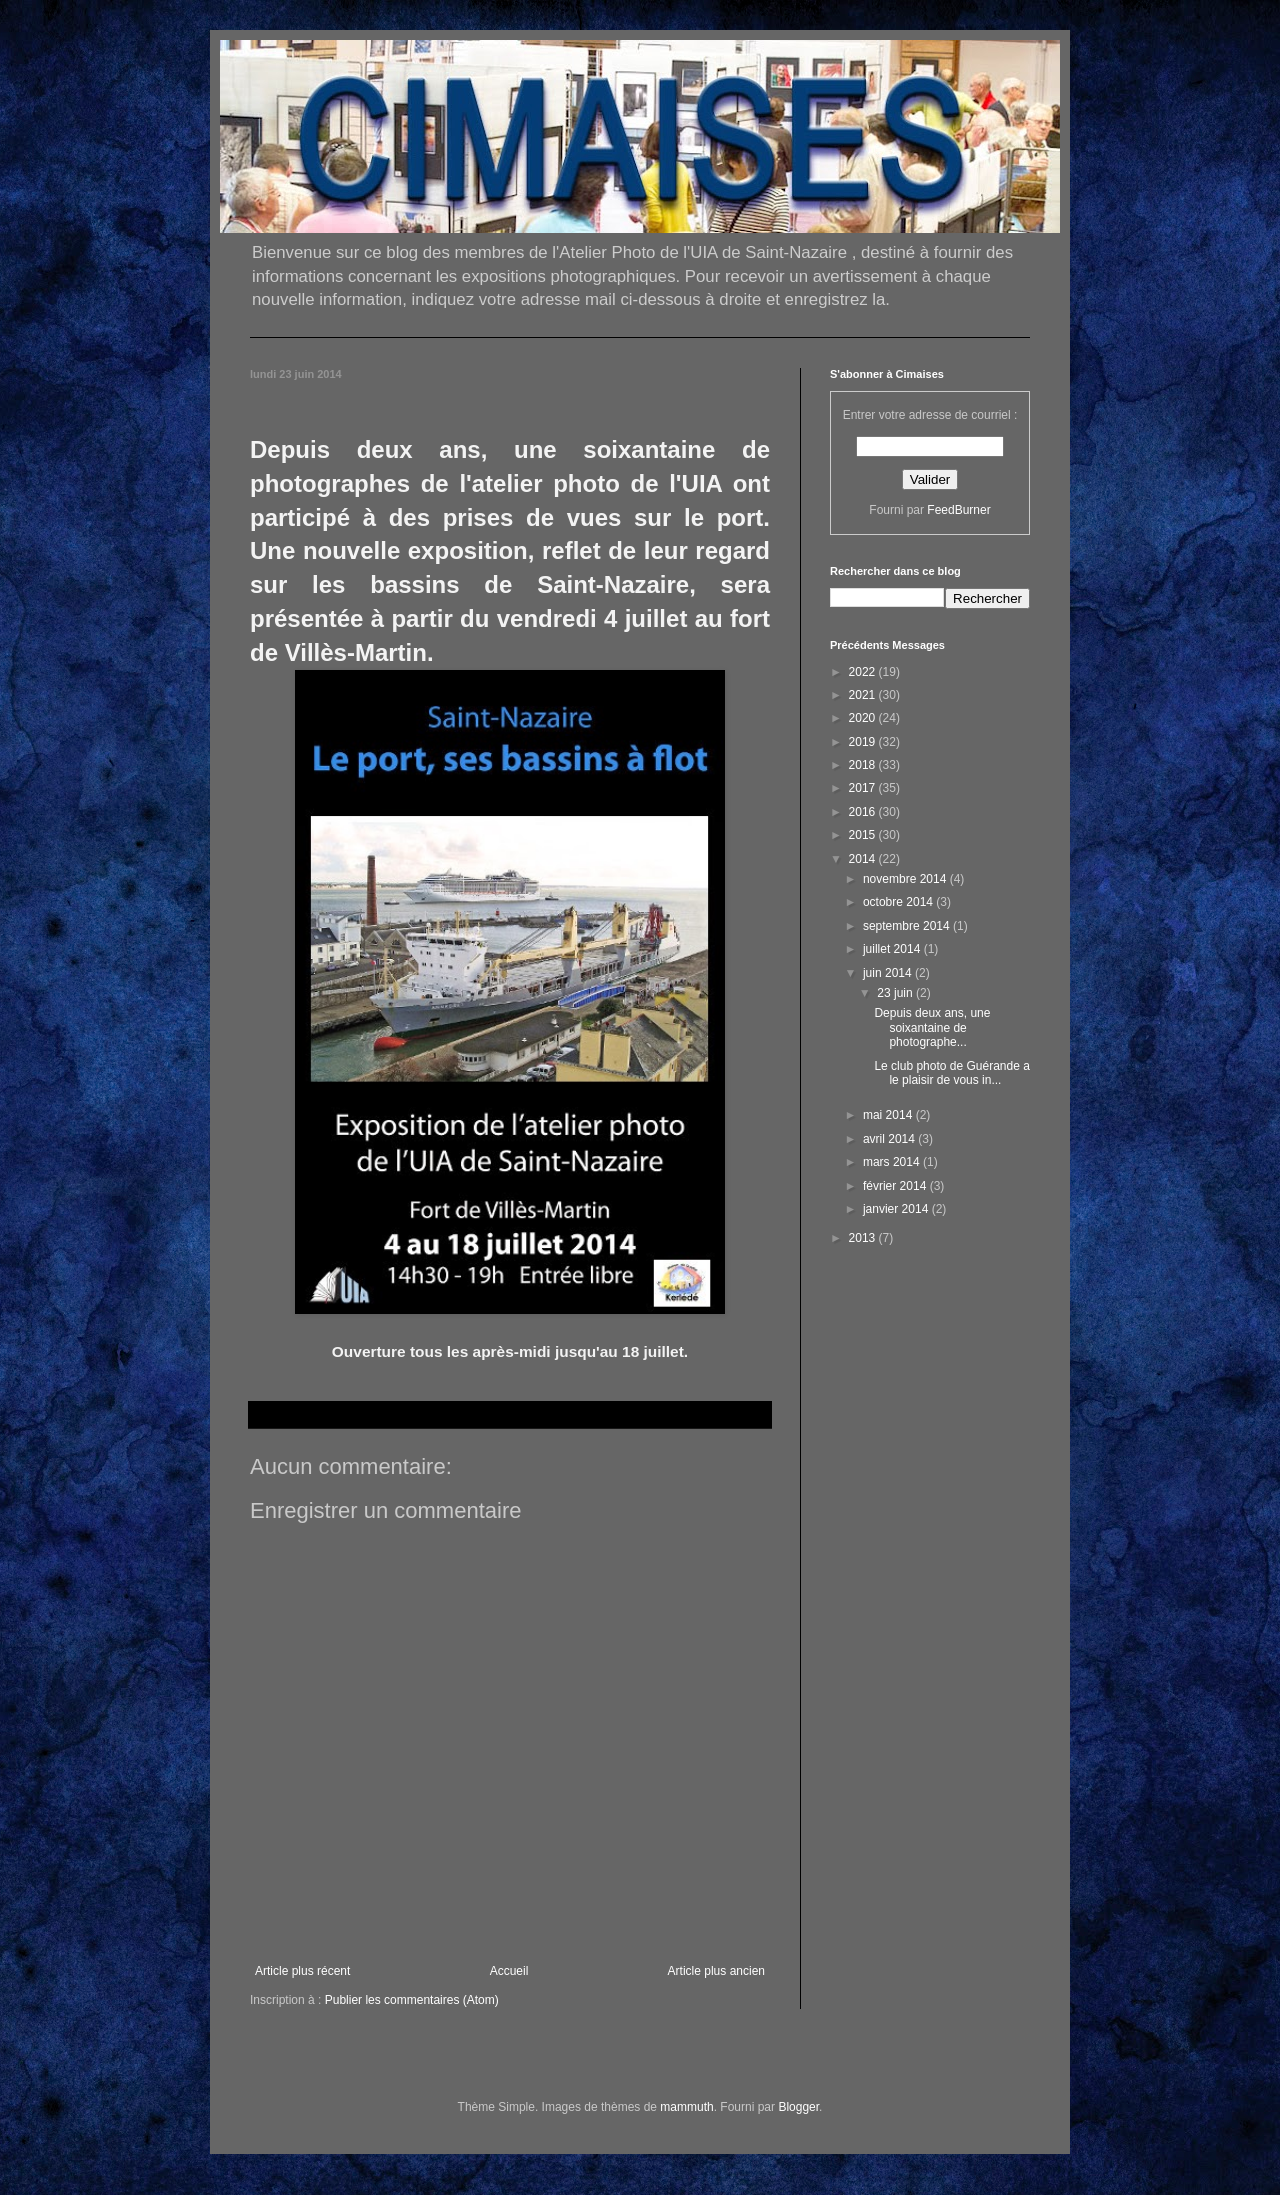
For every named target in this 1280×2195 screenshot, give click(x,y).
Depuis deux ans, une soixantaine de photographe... (932, 1027)
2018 (864, 765)
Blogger (798, 2107)
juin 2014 (889, 973)
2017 (864, 788)
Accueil (509, 1971)
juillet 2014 (893, 949)
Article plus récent (302, 1971)
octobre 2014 (899, 902)
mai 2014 (889, 1115)
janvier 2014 (897, 1209)
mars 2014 (893, 1162)
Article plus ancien (716, 1971)
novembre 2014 (906, 879)
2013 (864, 1238)
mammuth (686, 2107)
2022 (864, 672)
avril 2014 (890, 1139)
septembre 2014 (908, 926)
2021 (864, 695)
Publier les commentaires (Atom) (412, 2000)
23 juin (896, 993)
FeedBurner (958, 510)
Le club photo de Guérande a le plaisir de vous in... (951, 1073)
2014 (864, 859)
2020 (864, 718)
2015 (864, 835)
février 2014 (896, 1186)
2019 (864, 742)
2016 (864, 812)
